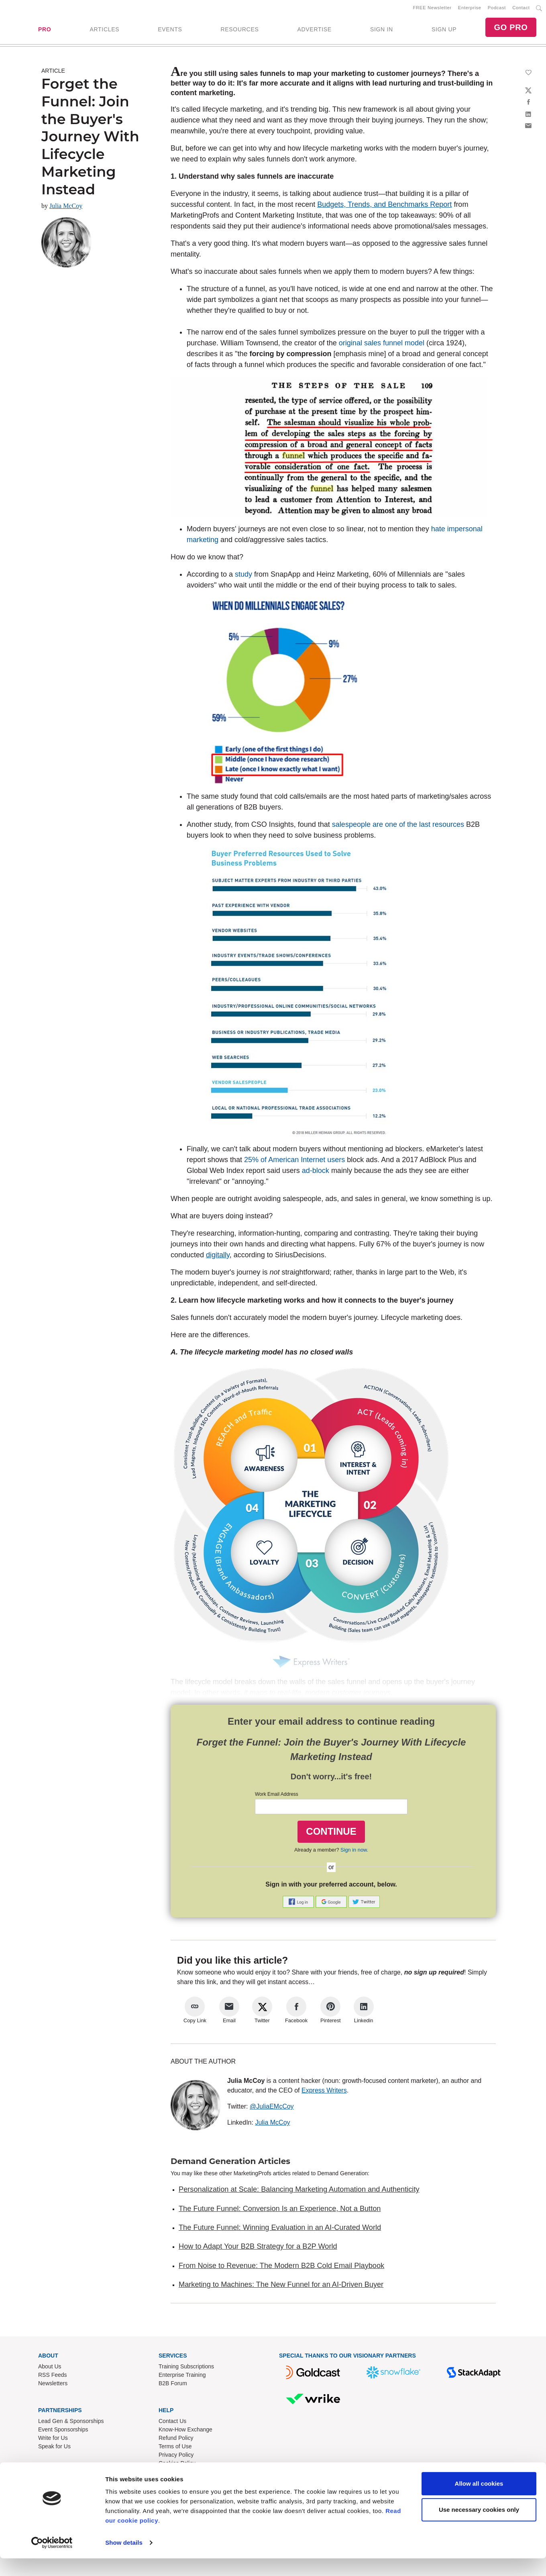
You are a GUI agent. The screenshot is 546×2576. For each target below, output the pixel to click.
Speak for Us (54, 2448)
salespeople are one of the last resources (398, 826)
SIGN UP (444, 30)
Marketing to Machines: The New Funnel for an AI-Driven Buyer (281, 2286)
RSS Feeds (52, 2376)
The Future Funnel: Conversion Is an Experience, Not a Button (280, 2210)
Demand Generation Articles (230, 2163)
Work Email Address (276, 1796)
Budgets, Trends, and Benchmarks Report (384, 206)
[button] (299, 1902)
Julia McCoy (65, 207)
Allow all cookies (479, 2501)
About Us (49, 2368)
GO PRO (511, 28)
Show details (124, 2560)
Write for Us (53, 2439)
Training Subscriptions (186, 2368)
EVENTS (170, 30)
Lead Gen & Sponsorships (71, 2422)
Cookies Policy (177, 2465)
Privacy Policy (176, 2456)
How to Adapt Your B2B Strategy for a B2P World (258, 2248)
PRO (44, 30)
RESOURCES (239, 30)
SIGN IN (381, 30)
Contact (521, 8)
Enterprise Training (182, 2376)
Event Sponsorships (63, 2431)
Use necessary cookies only (479, 2527)
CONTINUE (331, 1832)
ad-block (315, 1172)
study (243, 576)
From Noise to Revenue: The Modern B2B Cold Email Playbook (281, 2267)
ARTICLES (104, 30)
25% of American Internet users (294, 1161)
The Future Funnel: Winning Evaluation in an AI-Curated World (280, 2229)
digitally (218, 1256)
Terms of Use (175, 2448)
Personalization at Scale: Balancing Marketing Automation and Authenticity (299, 2191)
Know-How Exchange (185, 2431)
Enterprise (469, 8)
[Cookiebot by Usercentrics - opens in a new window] (52, 2560)
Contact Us (172, 2422)
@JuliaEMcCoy (272, 2108)
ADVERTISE (314, 30)
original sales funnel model (381, 345)
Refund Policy (176, 2439)
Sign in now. (354, 1851)
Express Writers (324, 2092)
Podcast (497, 8)
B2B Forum (173, 2385)
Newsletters (52, 2385)
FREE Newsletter (432, 8)
